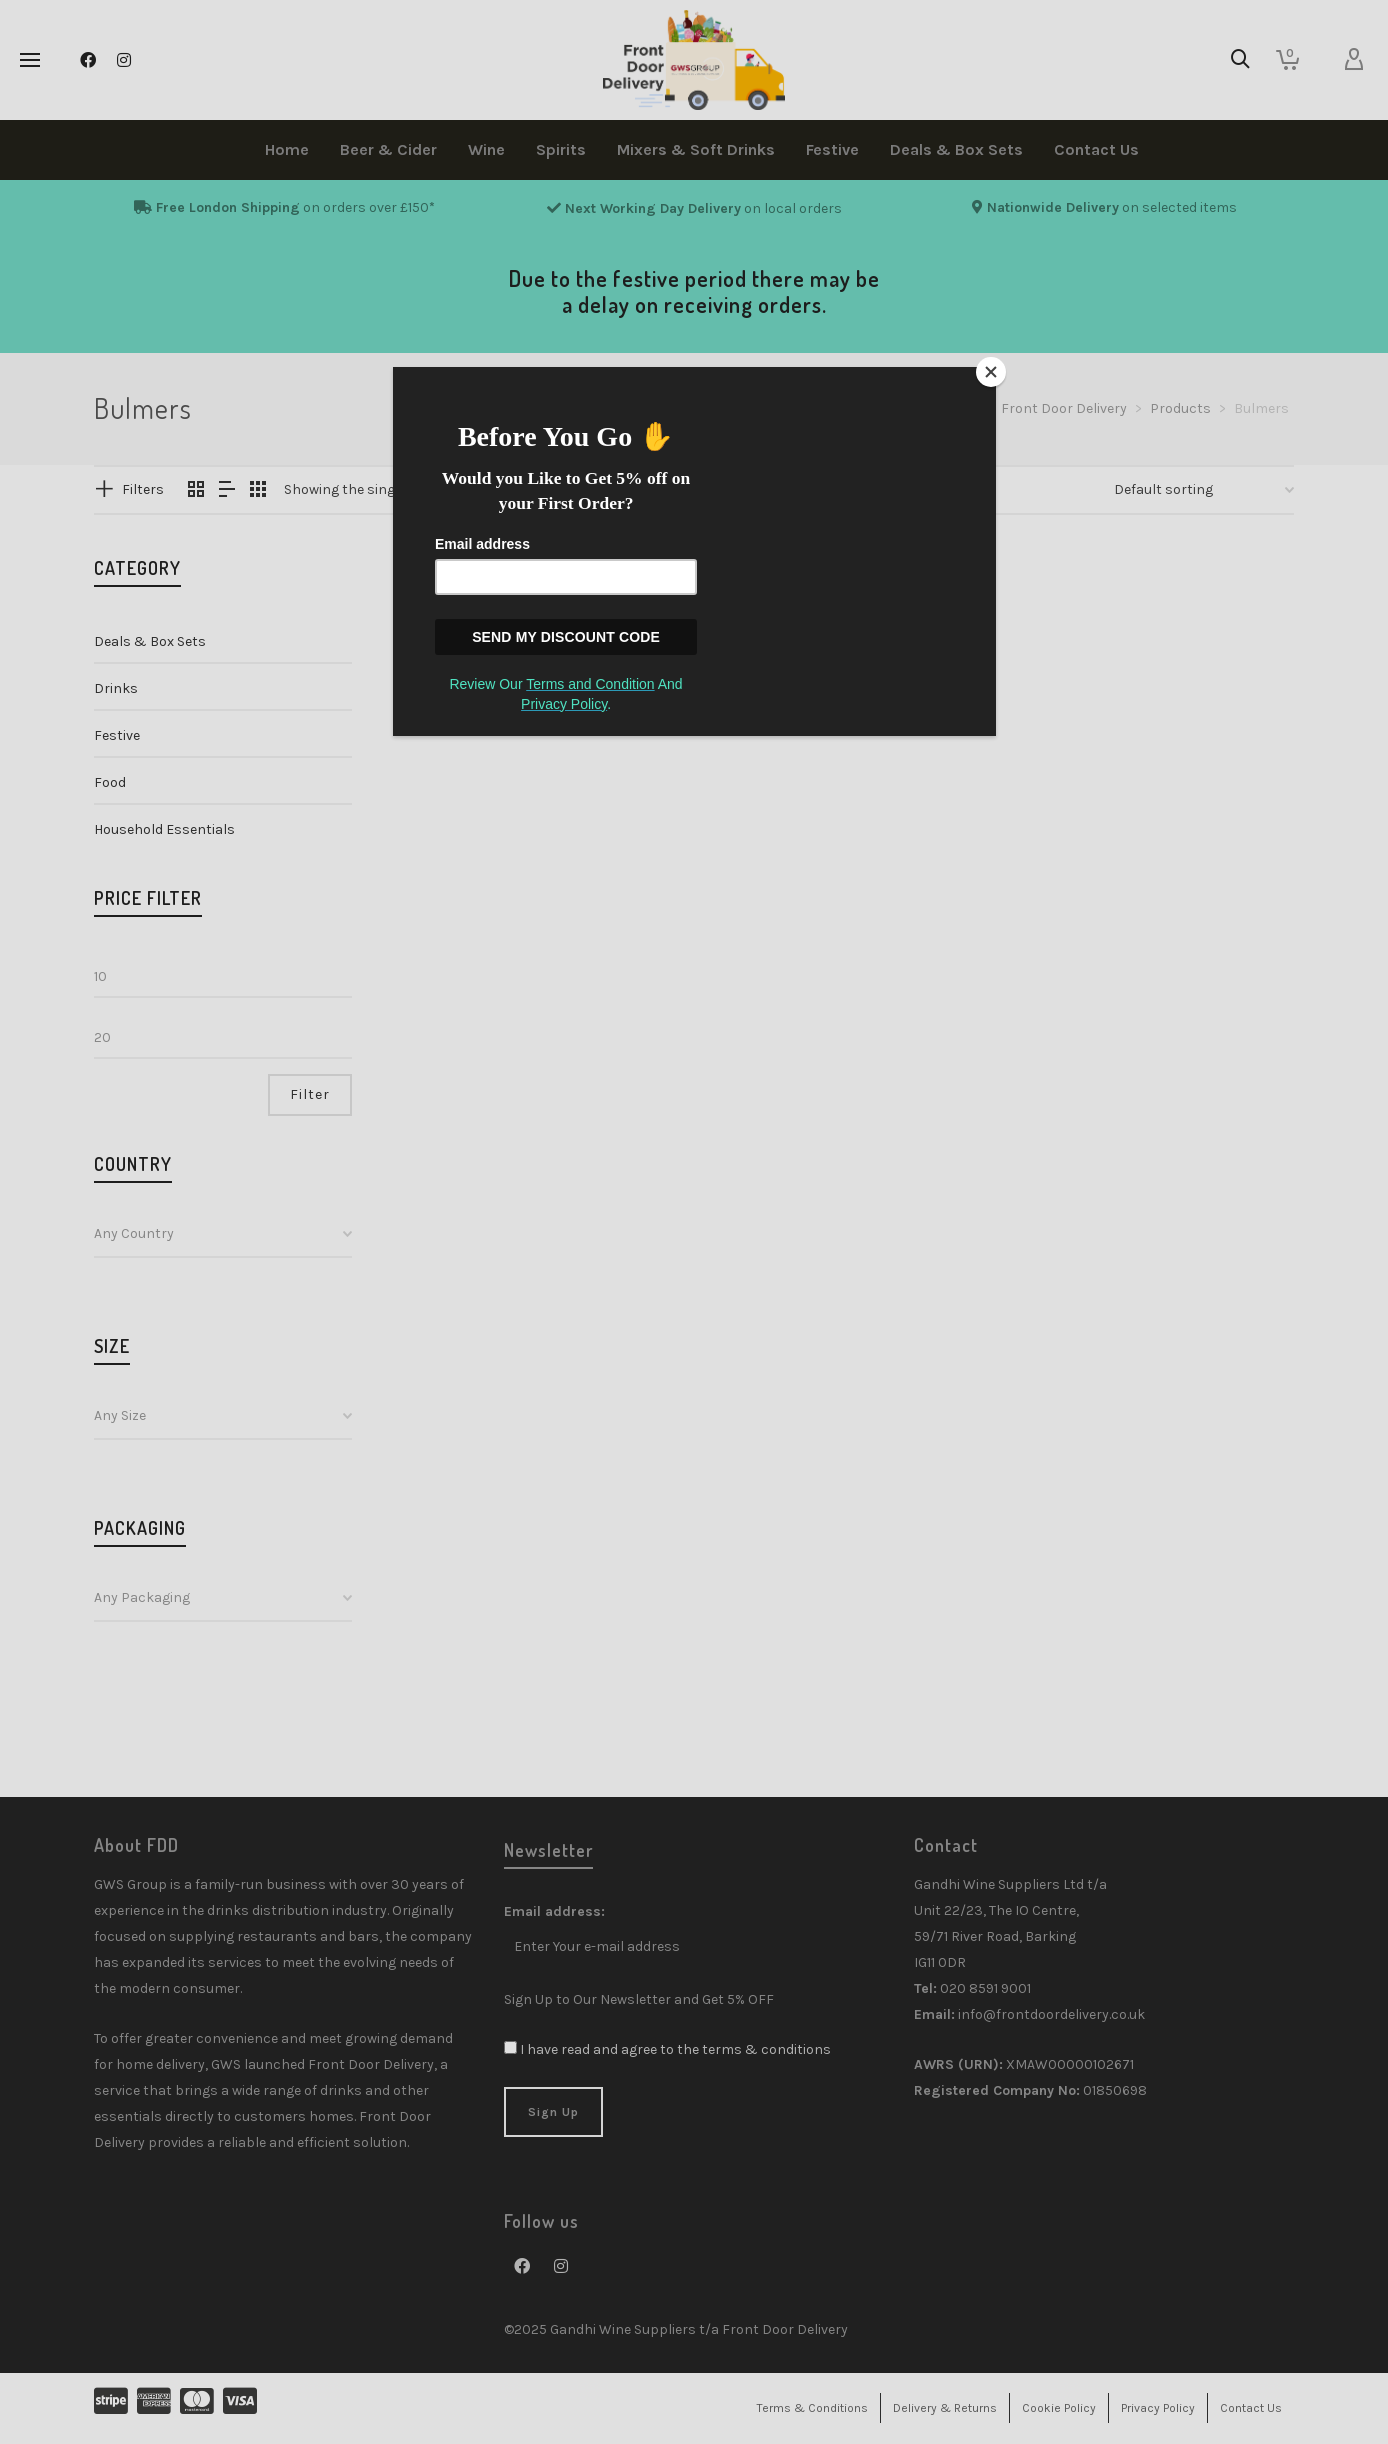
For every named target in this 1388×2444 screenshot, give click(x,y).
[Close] (991, 372)
